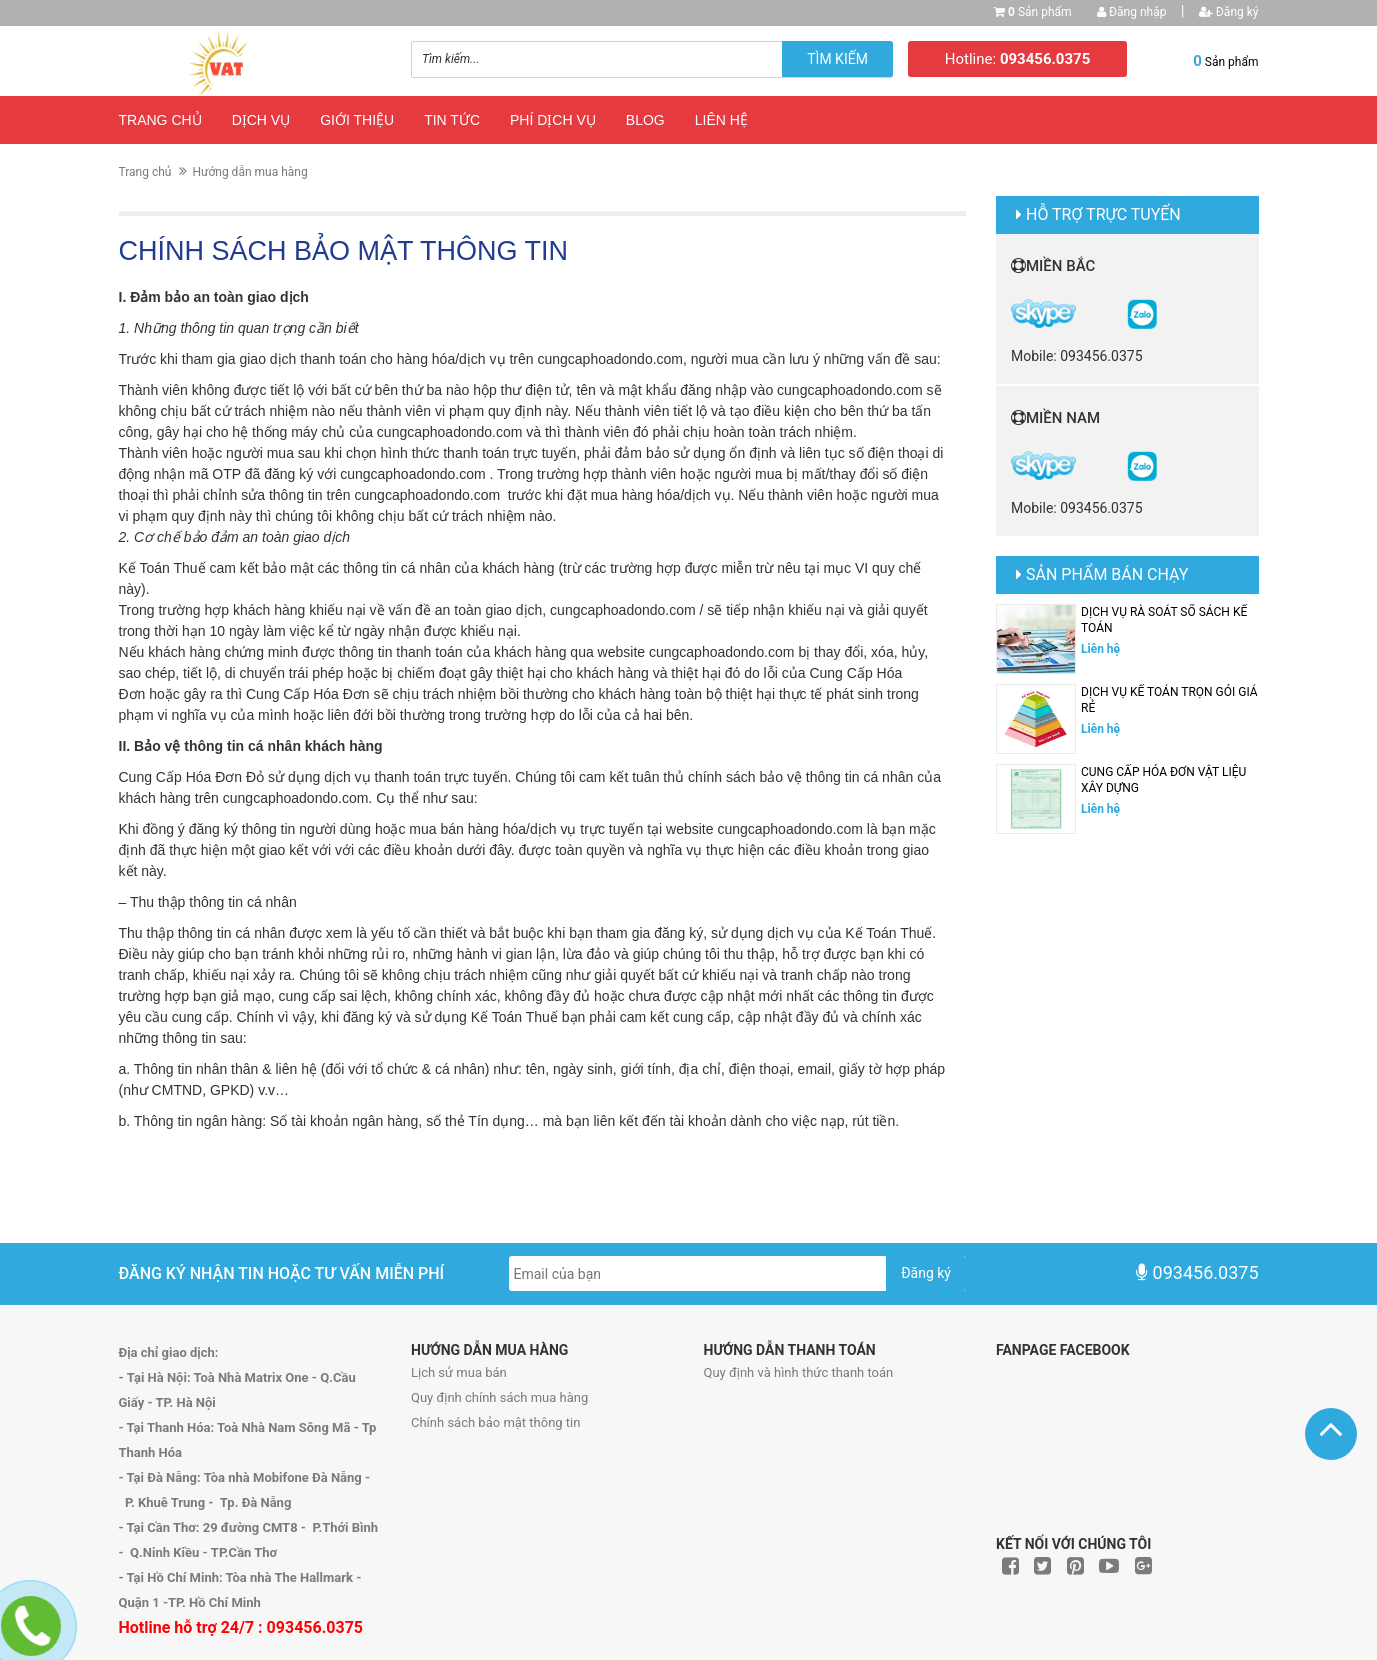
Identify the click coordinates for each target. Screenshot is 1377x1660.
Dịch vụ (261, 120)
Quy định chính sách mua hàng (499, 1397)
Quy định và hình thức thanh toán (799, 1372)
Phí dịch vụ (553, 120)
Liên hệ (721, 120)
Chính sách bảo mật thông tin (495, 1422)
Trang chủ (160, 120)
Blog (645, 120)
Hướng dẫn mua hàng (249, 172)
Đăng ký (1229, 12)
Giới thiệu (357, 120)
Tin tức (452, 120)
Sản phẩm (1040, 12)
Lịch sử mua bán (459, 1372)
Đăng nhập (1131, 12)
